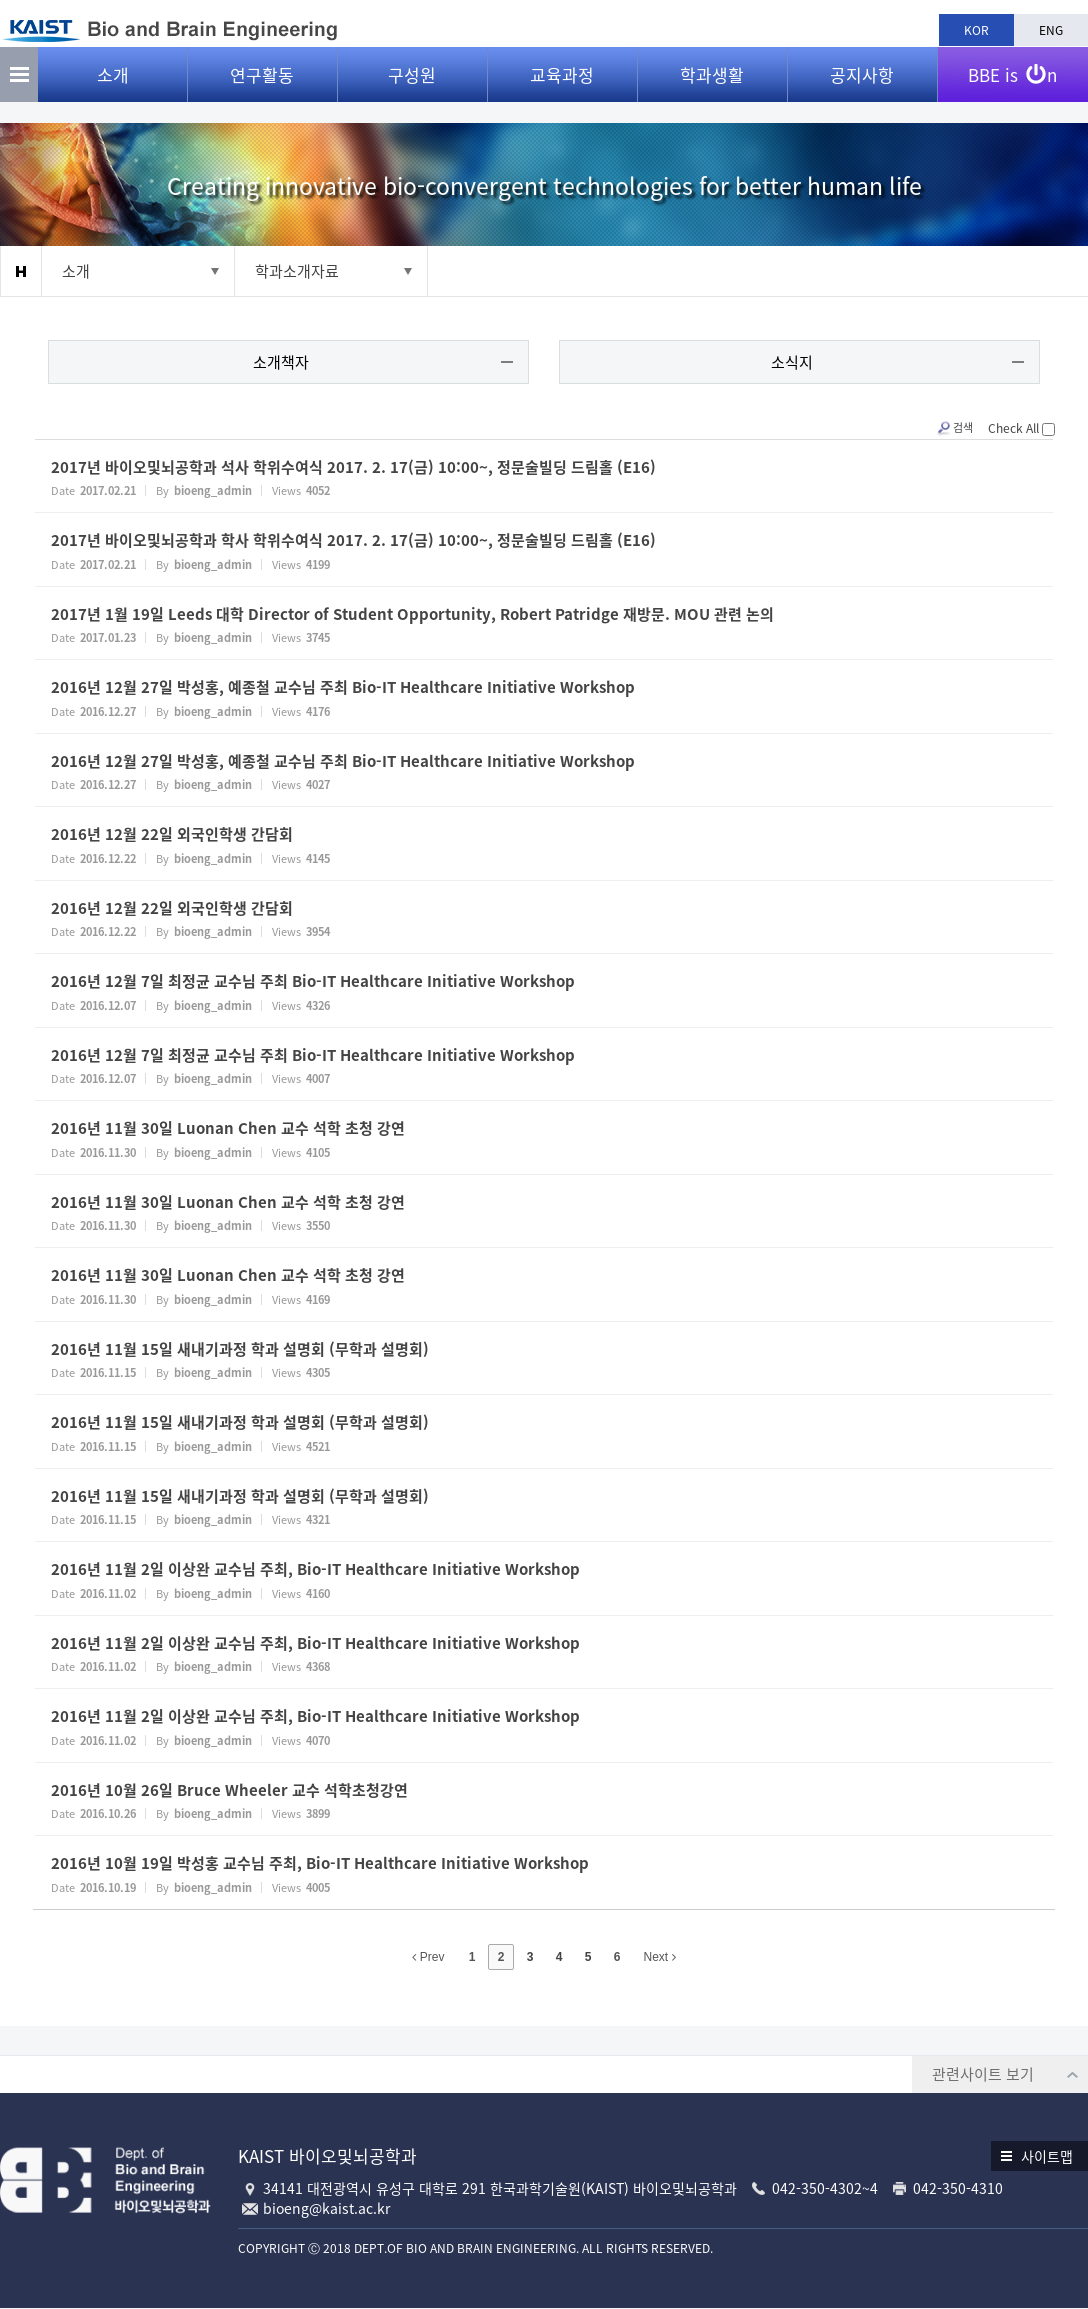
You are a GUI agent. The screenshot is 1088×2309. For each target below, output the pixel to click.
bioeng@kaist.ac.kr (326, 2209)
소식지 (789, 364)
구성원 (412, 90)
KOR (976, 30)
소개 (113, 90)
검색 (947, 429)
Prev (428, 1959)
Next (660, 1959)
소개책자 (285, 364)
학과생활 (712, 90)
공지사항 (862, 90)
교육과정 (562, 90)
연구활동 (262, 90)
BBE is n (1012, 83)
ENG (1051, 30)
